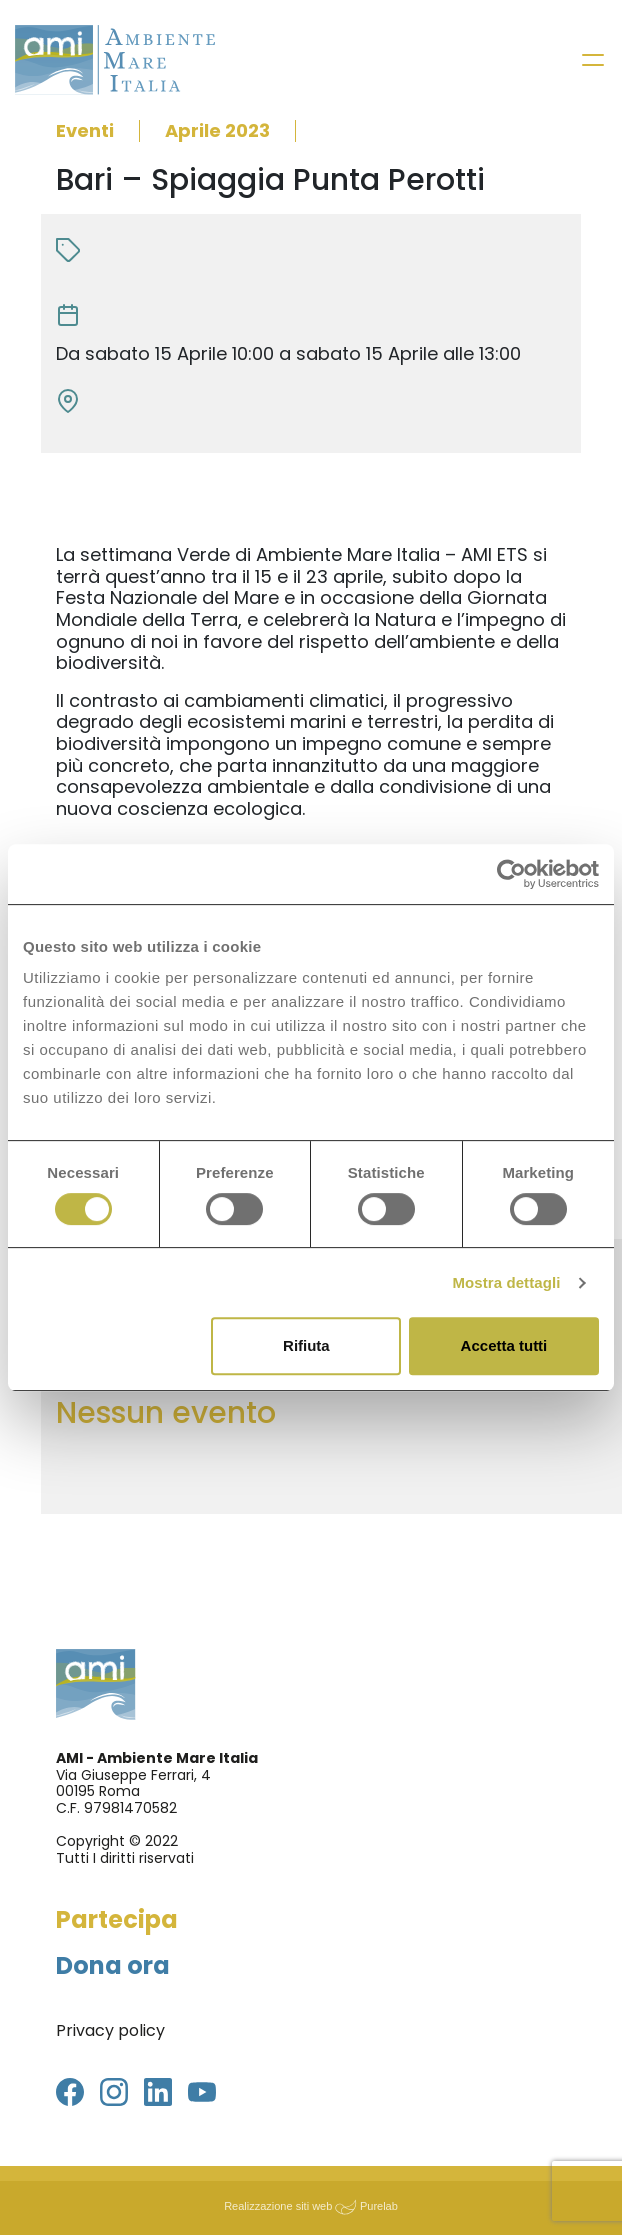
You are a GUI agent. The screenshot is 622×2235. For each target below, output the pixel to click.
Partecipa (117, 1919)
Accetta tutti (504, 1345)
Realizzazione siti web (278, 2206)
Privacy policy (110, 2030)
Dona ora (113, 1965)
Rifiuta (306, 1345)
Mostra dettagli (506, 1282)
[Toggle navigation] (593, 60)
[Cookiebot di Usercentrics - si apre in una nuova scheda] (511, 874)
